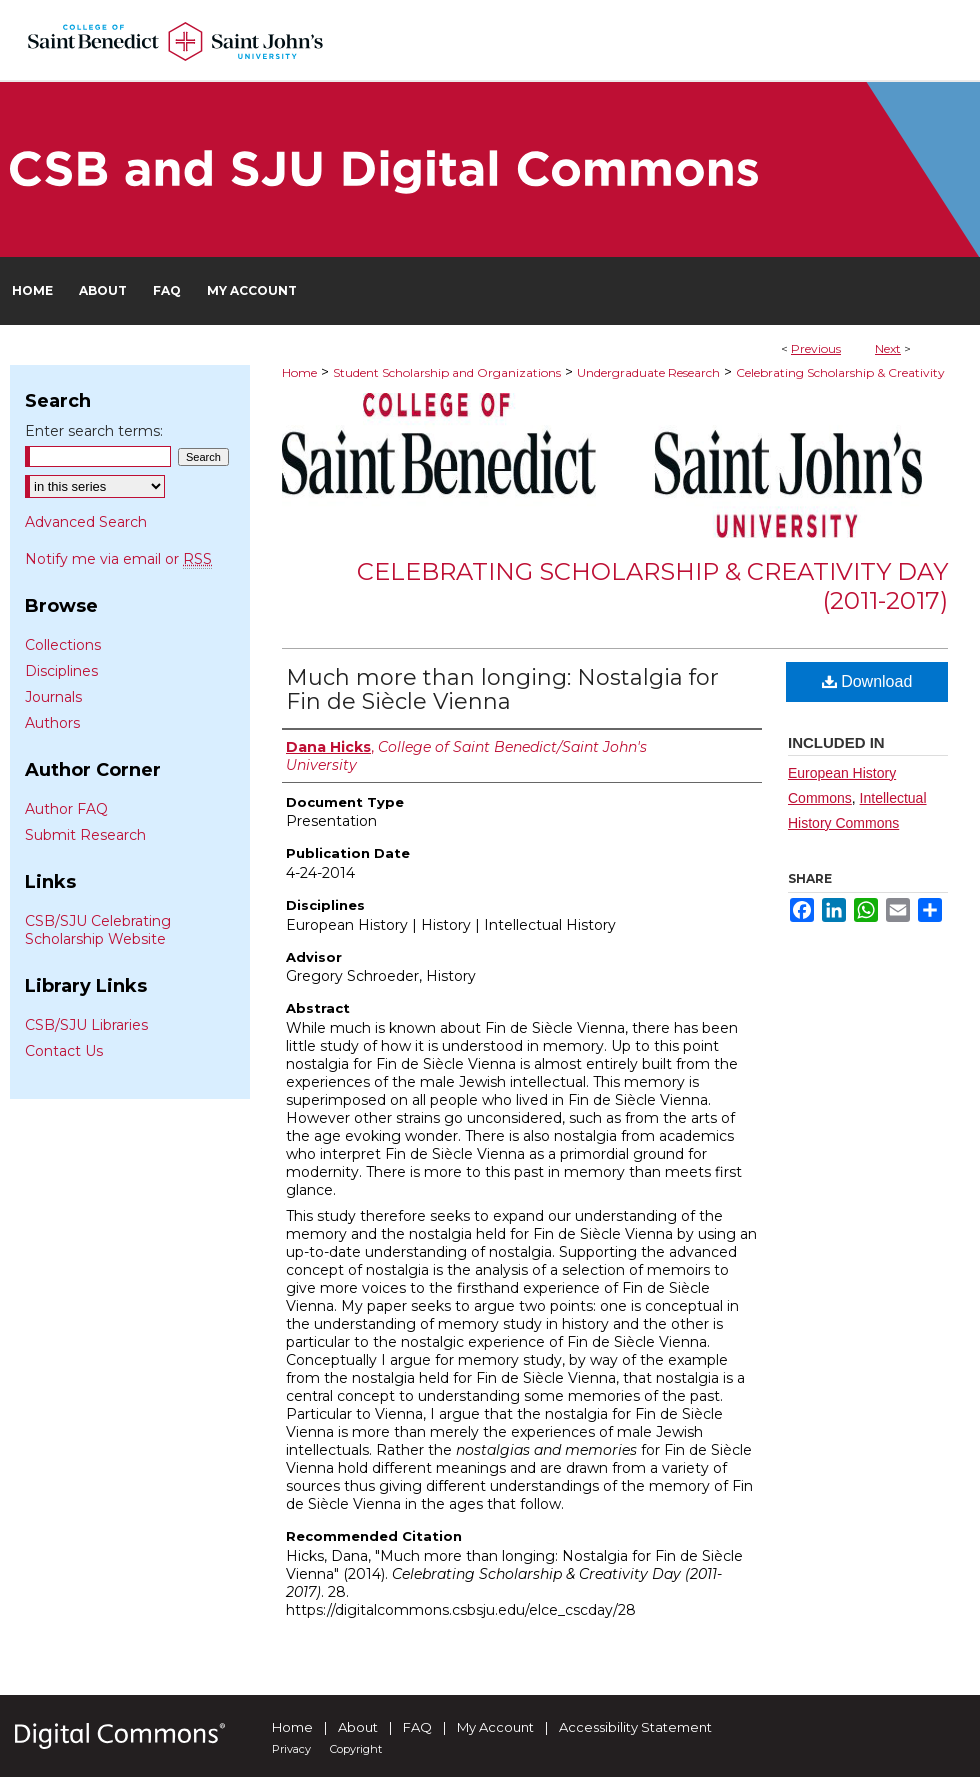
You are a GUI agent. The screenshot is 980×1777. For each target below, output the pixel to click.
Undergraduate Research (648, 372)
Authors (52, 723)
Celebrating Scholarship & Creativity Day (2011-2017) (652, 586)
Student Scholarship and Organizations (447, 372)
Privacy (291, 1749)
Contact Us (64, 1051)
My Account (495, 1727)
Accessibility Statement (635, 1727)
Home (299, 372)
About (358, 1727)
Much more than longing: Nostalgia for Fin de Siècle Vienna (502, 689)
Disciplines (61, 671)
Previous (816, 348)
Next (888, 348)
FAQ (417, 1727)
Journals (53, 697)
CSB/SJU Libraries (86, 1025)
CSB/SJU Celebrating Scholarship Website (98, 930)
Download (867, 681)
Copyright (356, 1749)
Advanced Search (86, 522)
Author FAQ (66, 809)
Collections (63, 645)
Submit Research (85, 835)
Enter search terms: (94, 431)
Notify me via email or (118, 559)
